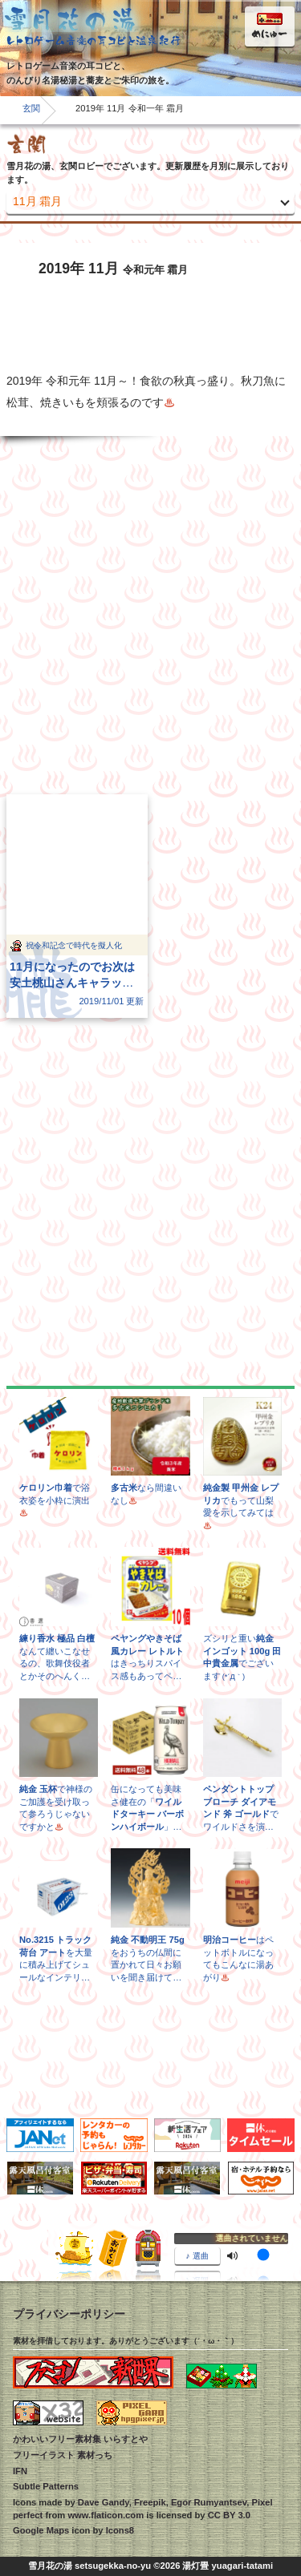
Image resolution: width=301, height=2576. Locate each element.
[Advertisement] (150, 615)
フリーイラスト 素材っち (62, 2455)
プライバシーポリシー (69, 2313)
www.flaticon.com (105, 2515)
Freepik (150, 2502)
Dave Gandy (103, 2502)
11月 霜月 (37, 201)
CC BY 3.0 (229, 2515)
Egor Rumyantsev (208, 2502)
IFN (20, 2471)
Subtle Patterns (46, 2486)
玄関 (31, 108)
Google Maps (41, 2530)
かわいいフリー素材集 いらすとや (80, 2439)
